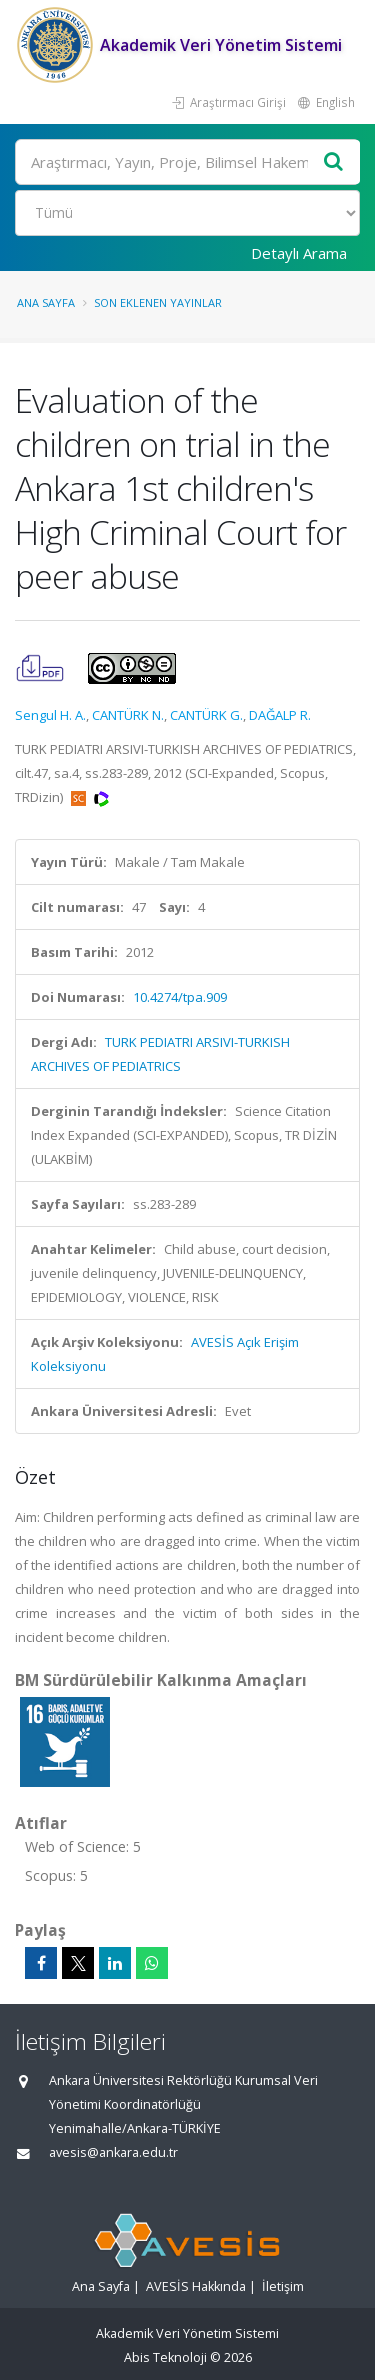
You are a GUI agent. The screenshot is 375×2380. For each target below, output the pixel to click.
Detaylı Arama (299, 253)
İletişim (283, 2286)
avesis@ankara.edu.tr (113, 2152)
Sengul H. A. (50, 715)
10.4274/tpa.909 (180, 997)
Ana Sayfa (46, 302)
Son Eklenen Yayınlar (158, 302)
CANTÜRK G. (206, 715)
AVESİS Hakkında (196, 2286)
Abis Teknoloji (165, 2357)
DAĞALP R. (280, 715)
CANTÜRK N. (128, 715)
